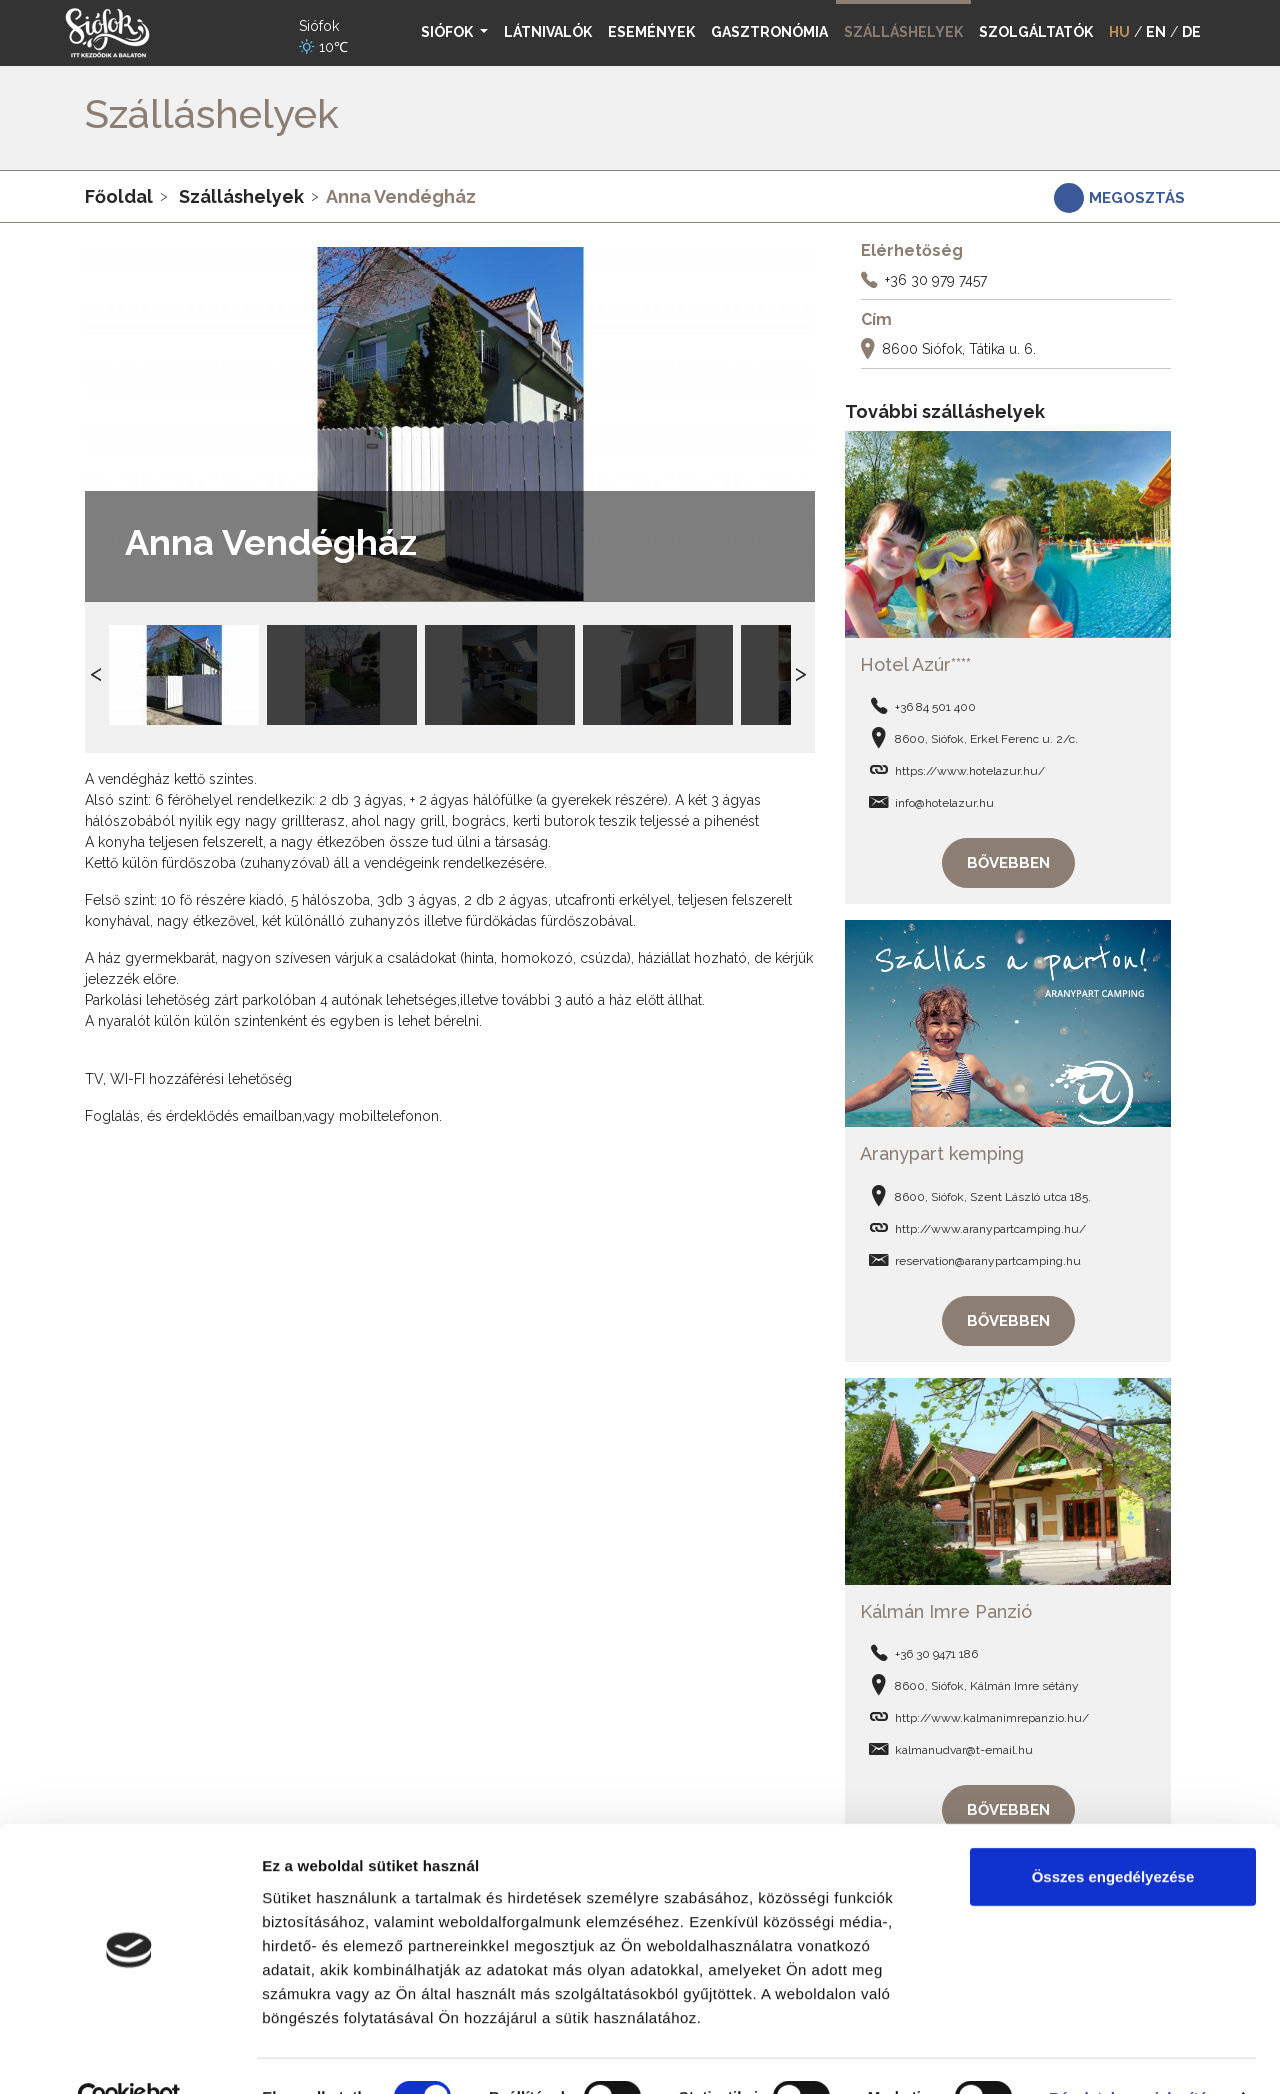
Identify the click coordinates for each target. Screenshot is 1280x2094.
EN (1156, 32)
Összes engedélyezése (1113, 1833)
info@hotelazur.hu (944, 801)
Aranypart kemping (942, 1149)
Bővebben (1008, 861)
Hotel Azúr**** (915, 662)
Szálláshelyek (241, 196)
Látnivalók (548, 32)
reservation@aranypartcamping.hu (988, 1257)
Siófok (448, 32)
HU (1119, 32)
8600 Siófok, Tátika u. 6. (959, 349)
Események (651, 32)
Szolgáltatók (1036, 32)
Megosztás (1137, 198)
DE (1191, 32)
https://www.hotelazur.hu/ (970, 769)
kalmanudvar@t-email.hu (964, 1744)
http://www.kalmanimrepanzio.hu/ (992, 1712)
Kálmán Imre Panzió (946, 1605)
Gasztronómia (769, 32)
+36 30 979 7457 (936, 280)
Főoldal (119, 196)
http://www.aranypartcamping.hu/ (990, 1225)
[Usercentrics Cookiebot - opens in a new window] (129, 2055)
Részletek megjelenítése (1136, 2054)
